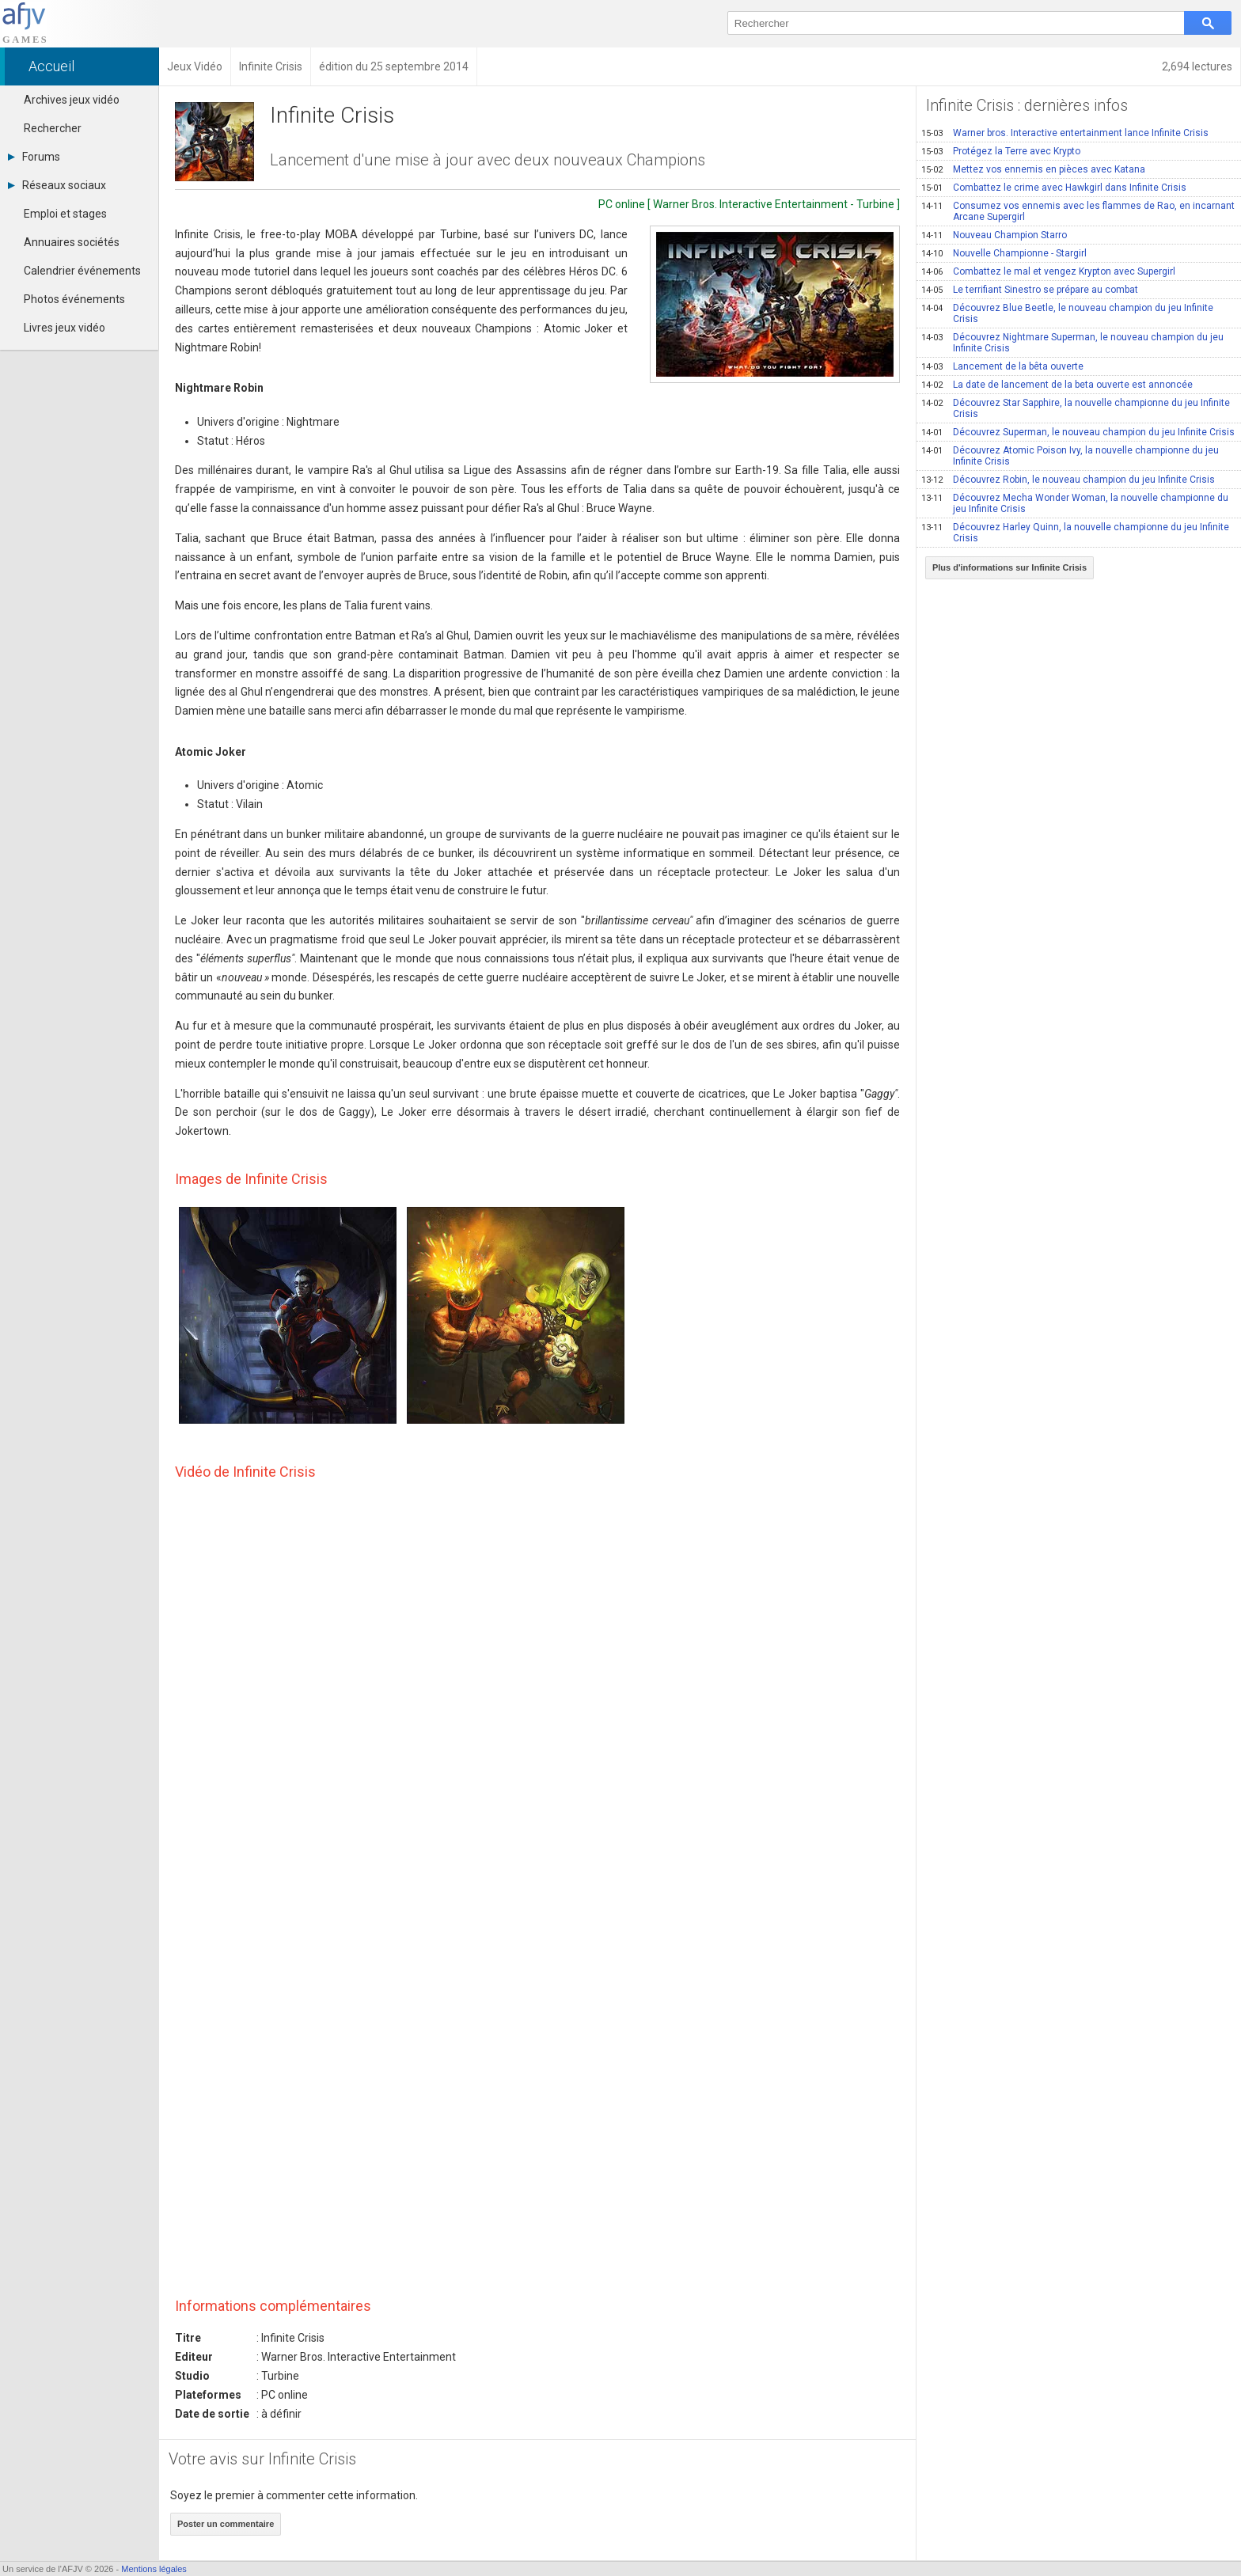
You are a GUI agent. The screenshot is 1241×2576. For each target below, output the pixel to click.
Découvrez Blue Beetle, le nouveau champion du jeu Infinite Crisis (1067, 313)
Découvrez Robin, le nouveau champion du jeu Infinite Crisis (1068, 479)
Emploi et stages (65, 213)
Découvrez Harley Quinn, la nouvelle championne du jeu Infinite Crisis (1075, 533)
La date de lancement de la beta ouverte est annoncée (1057, 384)
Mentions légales (154, 2569)
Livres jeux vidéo (64, 327)
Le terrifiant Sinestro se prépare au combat (1029, 289)
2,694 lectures (1197, 66)
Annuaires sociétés (72, 242)
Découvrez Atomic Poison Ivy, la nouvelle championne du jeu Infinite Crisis (1070, 456)
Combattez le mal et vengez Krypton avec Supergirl (1048, 271)
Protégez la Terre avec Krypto (1000, 151)
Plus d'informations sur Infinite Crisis (1009, 567)
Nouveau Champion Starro (994, 235)
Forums (34, 156)
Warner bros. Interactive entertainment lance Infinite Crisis (1065, 132)
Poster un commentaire (225, 2524)
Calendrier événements (82, 270)
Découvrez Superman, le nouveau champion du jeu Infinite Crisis (1078, 432)
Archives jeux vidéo (72, 99)
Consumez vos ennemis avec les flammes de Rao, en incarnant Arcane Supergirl (1078, 211)
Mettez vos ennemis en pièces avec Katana (1033, 169)
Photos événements (74, 299)
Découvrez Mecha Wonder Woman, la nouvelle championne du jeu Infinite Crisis (1074, 503)
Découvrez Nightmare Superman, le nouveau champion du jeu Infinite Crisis (1072, 343)
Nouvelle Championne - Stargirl (1004, 253)
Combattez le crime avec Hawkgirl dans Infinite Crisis (1053, 187)
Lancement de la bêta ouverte (1002, 366)
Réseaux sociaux (57, 185)
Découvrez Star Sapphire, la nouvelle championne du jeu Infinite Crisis (1075, 408)
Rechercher (53, 128)
